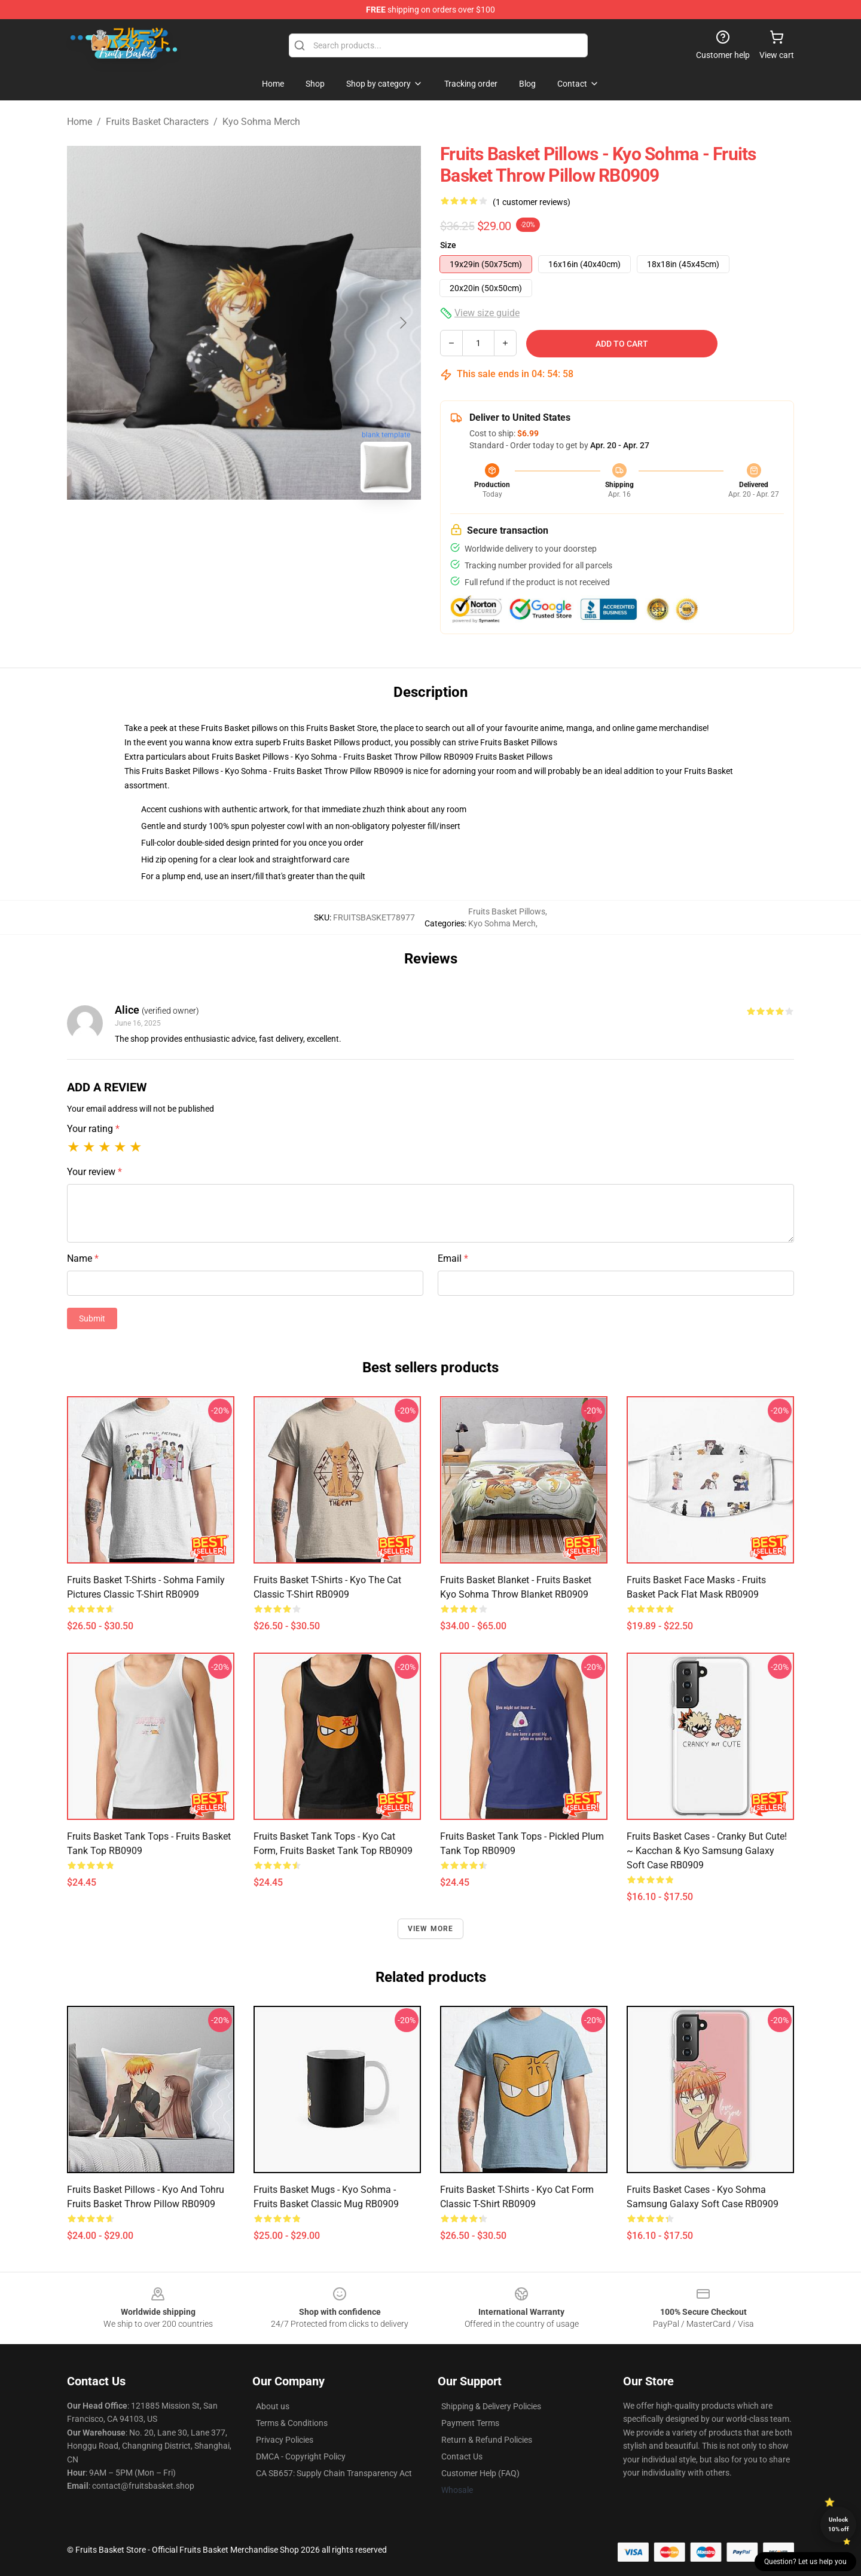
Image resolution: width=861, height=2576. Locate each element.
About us (272, 2406)
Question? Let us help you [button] (805, 2561)
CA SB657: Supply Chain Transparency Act (334, 2473)
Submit (92, 1318)
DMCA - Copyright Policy (301, 2456)
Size (448, 245)
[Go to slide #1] (213, 528)
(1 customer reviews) (531, 202)
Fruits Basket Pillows (518, 742)
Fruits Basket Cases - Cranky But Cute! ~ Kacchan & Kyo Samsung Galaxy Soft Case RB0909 (707, 1851)
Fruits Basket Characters (157, 121)
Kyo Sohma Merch (261, 121)
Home (79, 121)
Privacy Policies (284, 2440)
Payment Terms (470, 2423)
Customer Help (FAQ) (480, 2473)
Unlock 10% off (838, 2524)
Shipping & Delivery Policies (491, 2406)
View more (431, 1929)
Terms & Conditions (292, 2423)
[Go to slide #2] (275, 528)
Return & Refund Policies (486, 2440)
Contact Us (462, 2456)
